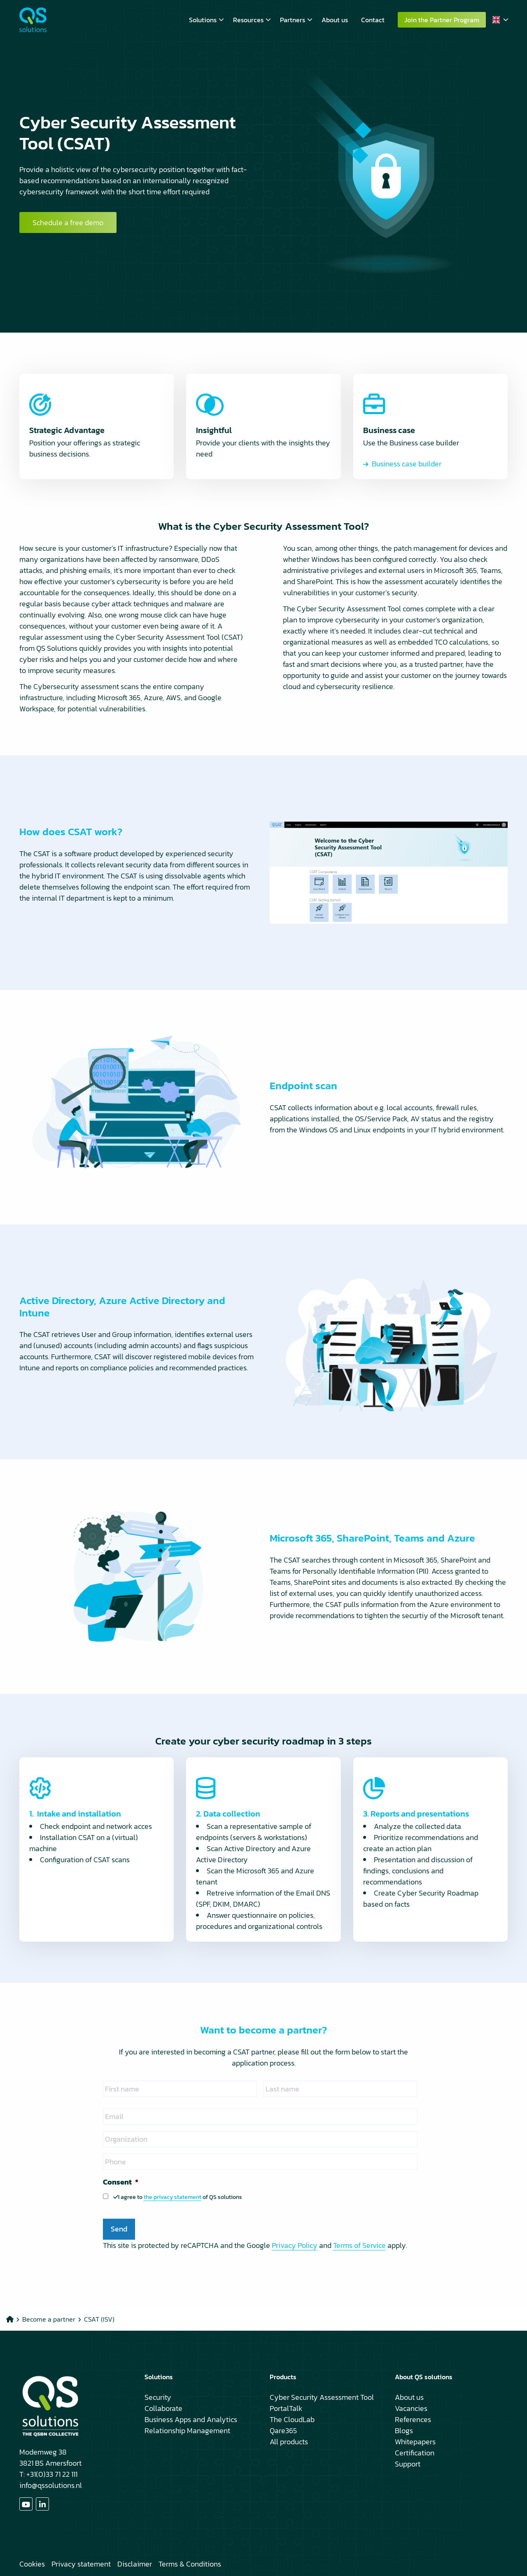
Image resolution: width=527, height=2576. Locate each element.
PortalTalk (286, 2408)
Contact (373, 20)
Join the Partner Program (441, 20)
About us (335, 20)
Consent (120, 2182)
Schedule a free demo (68, 222)
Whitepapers (415, 2441)
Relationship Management (187, 2430)
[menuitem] (204, 20)
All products (289, 2441)
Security (158, 2397)
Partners (296, 20)
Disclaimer (134, 2563)
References (413, 2419)
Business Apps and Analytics (191, 2419)
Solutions (206, 20)
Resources (252, 20)
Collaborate (163, 2408)
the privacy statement (172, 2197)
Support (407, 2463)
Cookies (32, 2563)
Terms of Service (359, 2245)
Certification (414, 2452)
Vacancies (411, 2408)
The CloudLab (292, 2419)
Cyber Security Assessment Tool (322, 2397)
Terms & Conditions (190, 2563)
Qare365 (283, 2430)
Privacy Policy (294, 2245)
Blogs (404, 2430)
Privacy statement (81, 2563)
